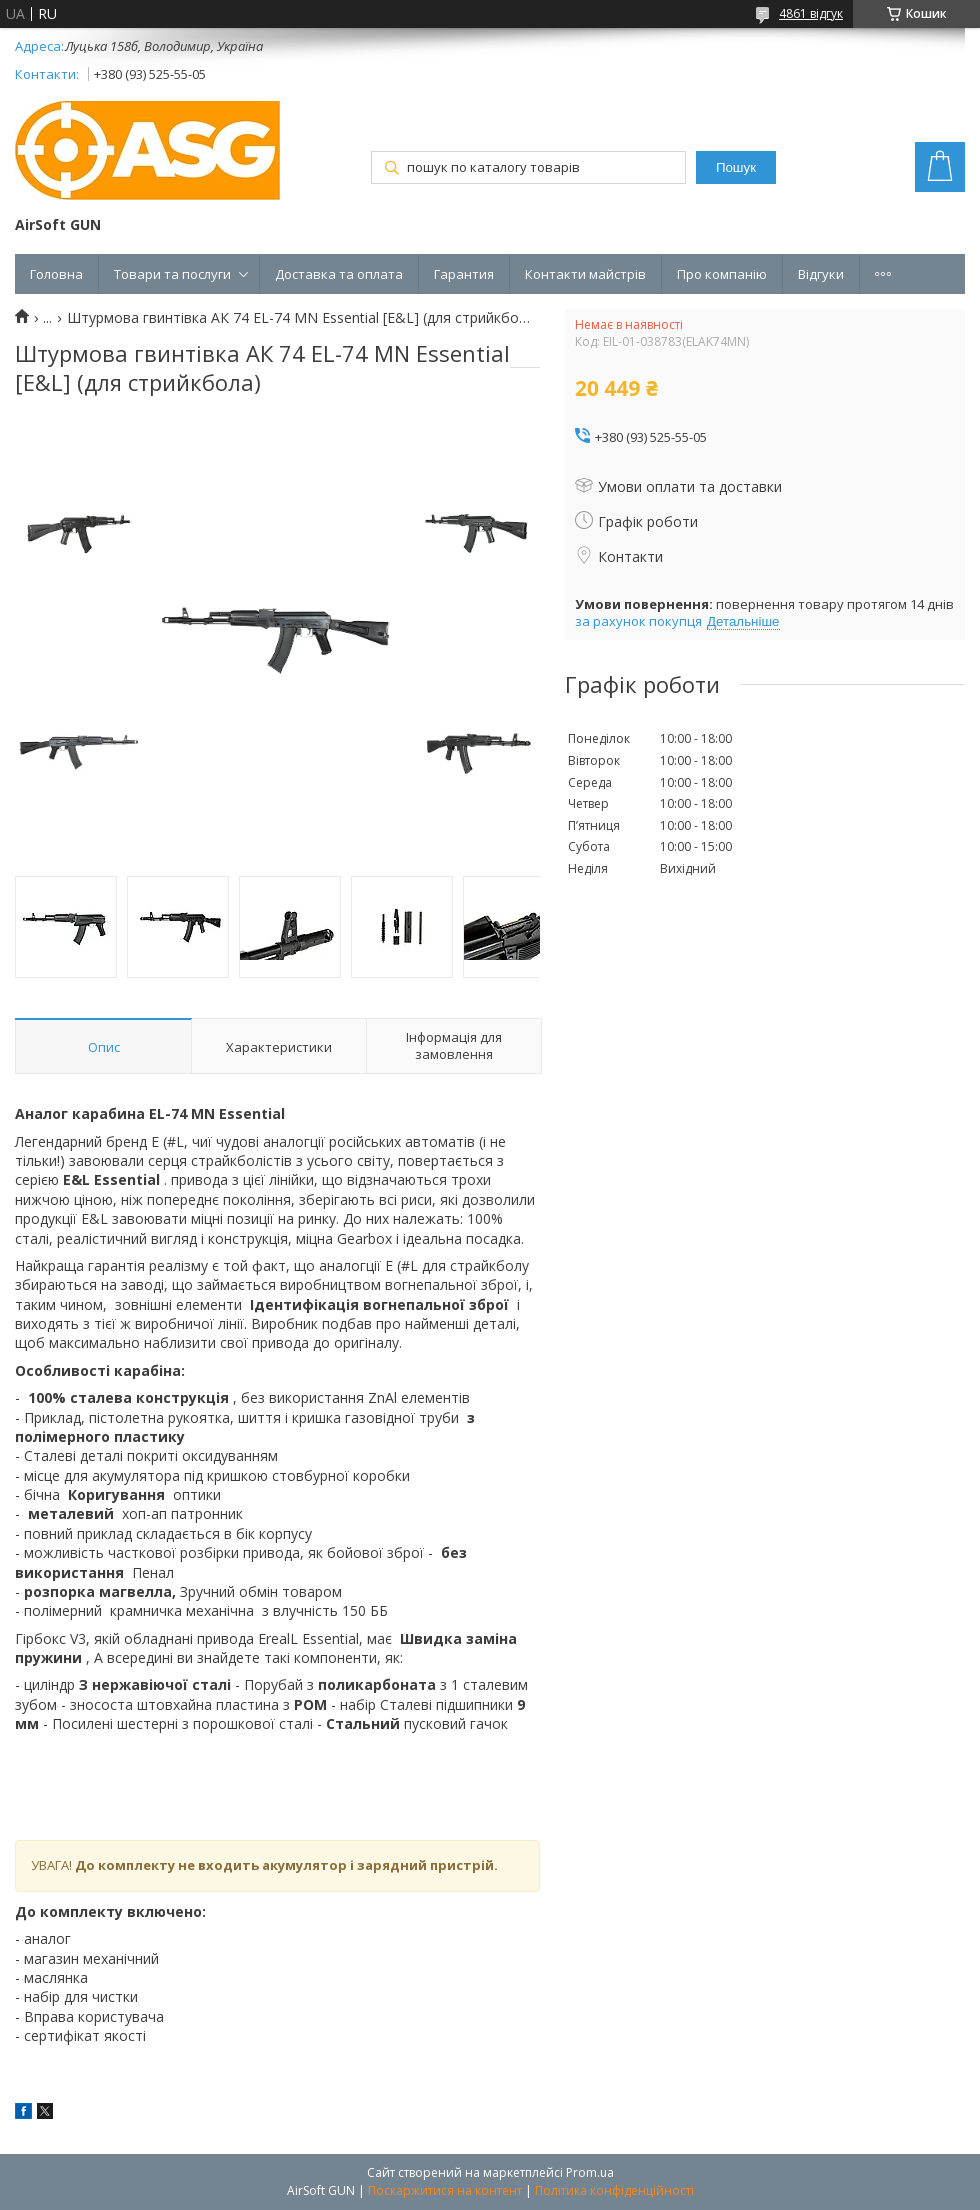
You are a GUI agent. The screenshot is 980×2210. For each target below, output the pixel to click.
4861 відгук (811, 13)
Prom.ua (590, 2172)
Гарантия (464, 274)
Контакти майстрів (585, 274)
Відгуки (821, 274)
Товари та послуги (172, 274)
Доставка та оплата (339, 274)
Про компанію (722, 274)
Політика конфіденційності (614, 2190)
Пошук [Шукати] (736, 167)
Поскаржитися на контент (445, 2190)
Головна (56, 274)
